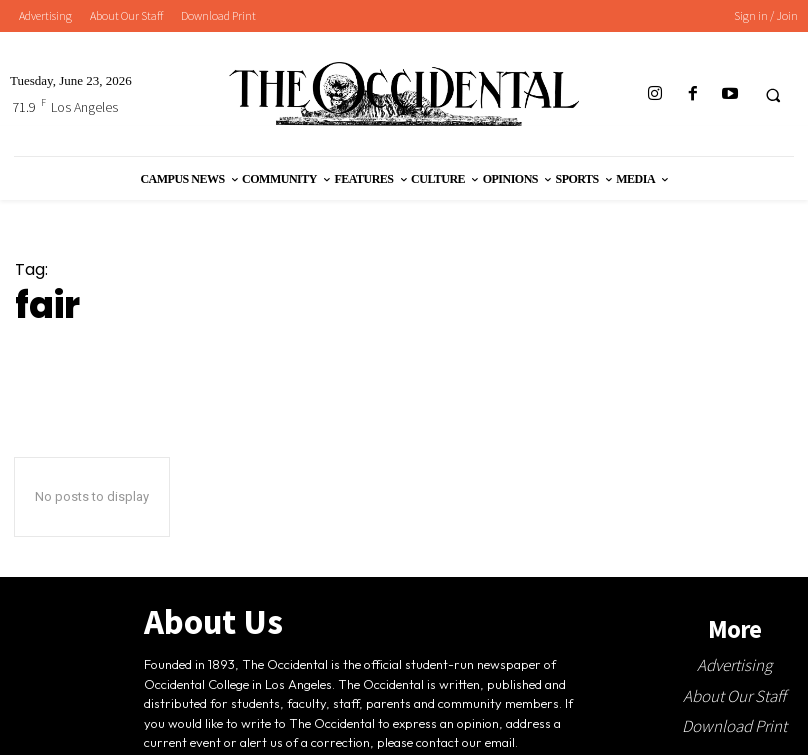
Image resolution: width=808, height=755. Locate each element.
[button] (773, 95)
